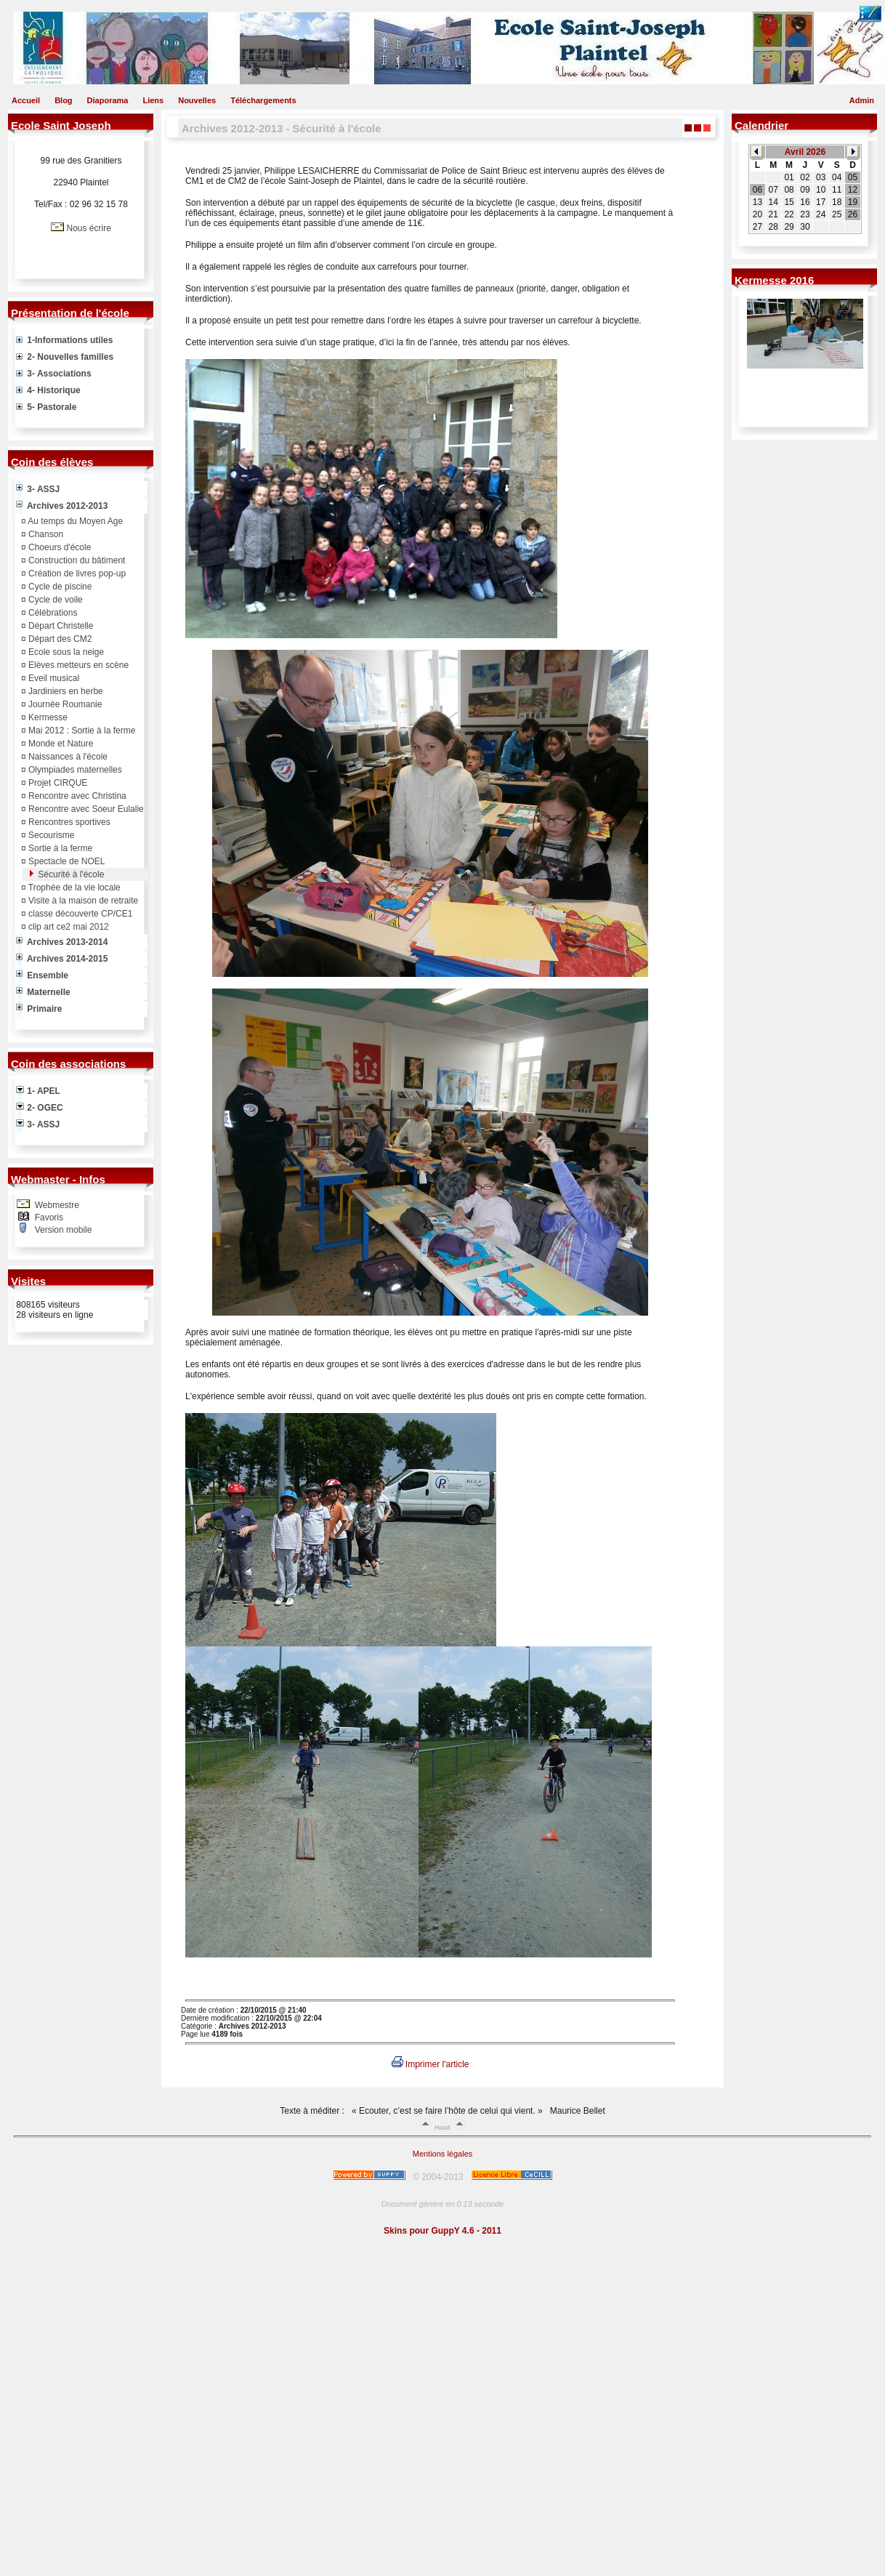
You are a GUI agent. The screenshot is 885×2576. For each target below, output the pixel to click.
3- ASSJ (38, 489)
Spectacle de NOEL (65, 861)
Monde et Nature (60, 743)
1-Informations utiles (64, 340)
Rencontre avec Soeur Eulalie (85, 809)
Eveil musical (52, 678)
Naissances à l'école (67, 757)
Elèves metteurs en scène (77, 665)
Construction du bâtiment (76, 560)
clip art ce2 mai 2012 (67, 927)
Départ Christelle (60, 626)
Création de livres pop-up (76, 573)
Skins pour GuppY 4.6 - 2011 (442, 2231)
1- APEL (38, 1091)
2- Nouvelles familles (64, 357)
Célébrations (52, 613)
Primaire (39, 1009)
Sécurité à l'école (70, 874)
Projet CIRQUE (57, 783)
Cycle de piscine (59, 586)
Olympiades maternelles (74, 770)
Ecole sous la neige (65, 652)
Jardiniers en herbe (64, 691)
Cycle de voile (54, 600)
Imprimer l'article (430, 2064)
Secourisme (50, 835)
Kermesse (47, 717)
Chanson (44, 534)
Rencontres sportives (68, 822)
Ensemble (42, 975)
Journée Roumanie (64, 704)
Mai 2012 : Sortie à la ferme (81, 730)
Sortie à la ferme (59, 848)
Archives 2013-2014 (62, 942)
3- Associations (54, 374)
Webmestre (55, 1205)
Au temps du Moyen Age (74, 521)
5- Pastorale (46, 407)
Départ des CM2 (59, 639)
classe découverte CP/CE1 (79, 914)
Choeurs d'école (59, 547)
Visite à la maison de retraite (82, 900)
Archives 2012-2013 (62, 506)
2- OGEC (39, 1108)
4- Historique (48, 390)
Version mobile (62, 1230)
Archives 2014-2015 (62, 959)
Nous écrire (88, 228)
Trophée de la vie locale (73, 887)
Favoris (47, 1217)
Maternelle (43, 992)
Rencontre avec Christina (76, 796)
